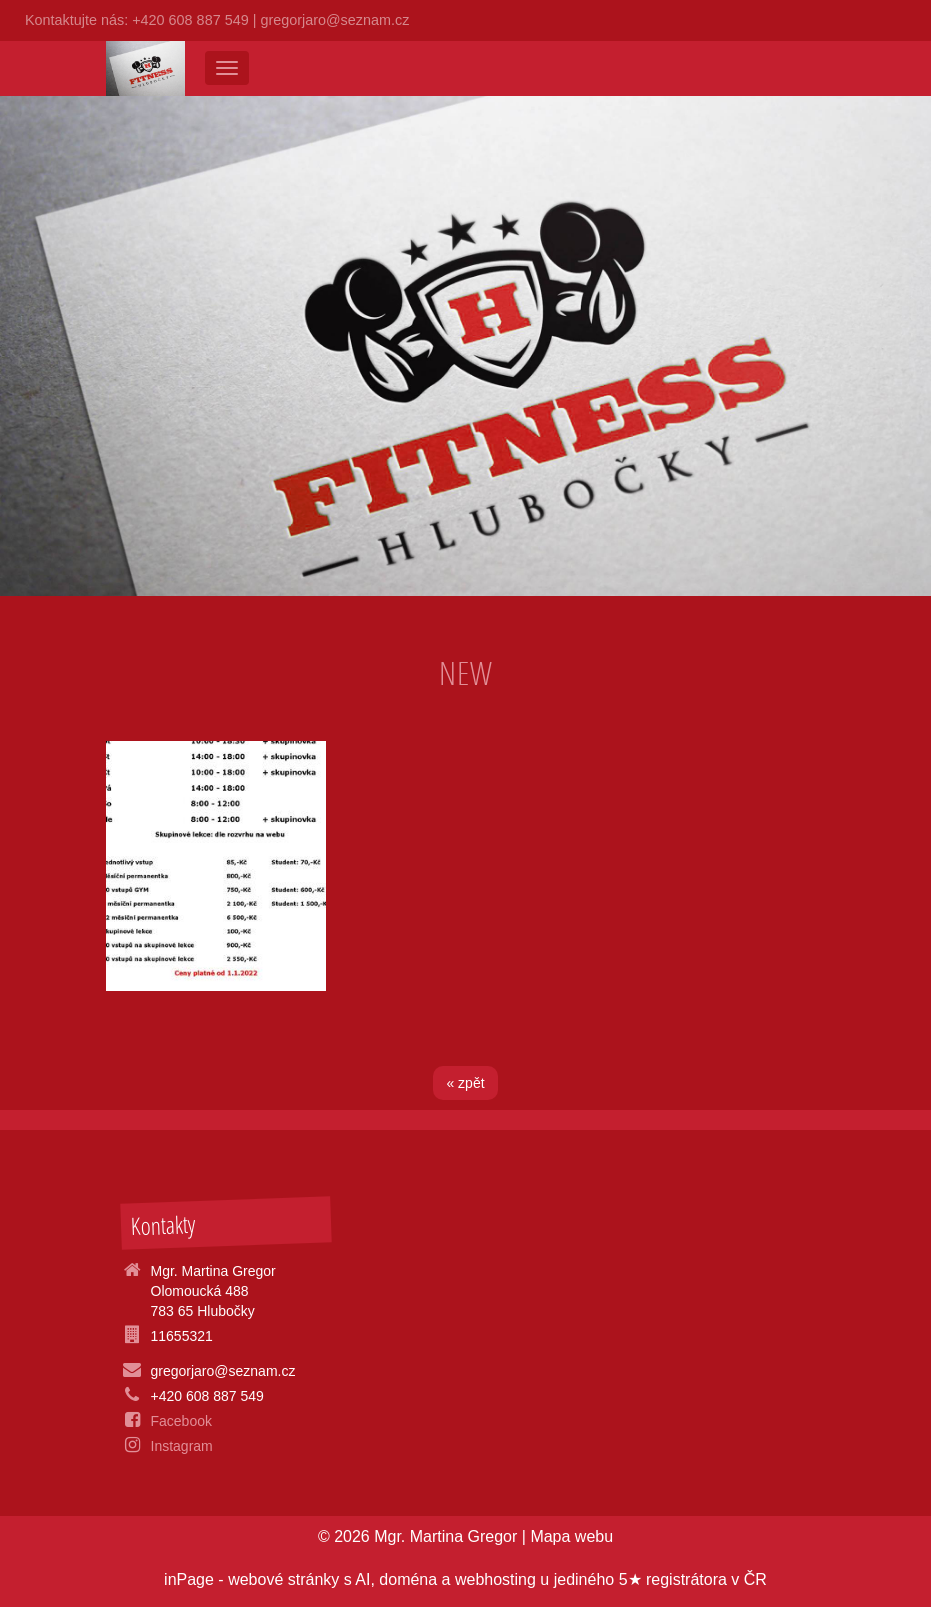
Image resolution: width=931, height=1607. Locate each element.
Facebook (181, 1421)
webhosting (495, 1579)
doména (408, 1579)
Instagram (182, 1446)
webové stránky (283, 1579)
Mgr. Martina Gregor (445, 1536)
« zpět (465, 1083)
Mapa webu (571, 1536)
